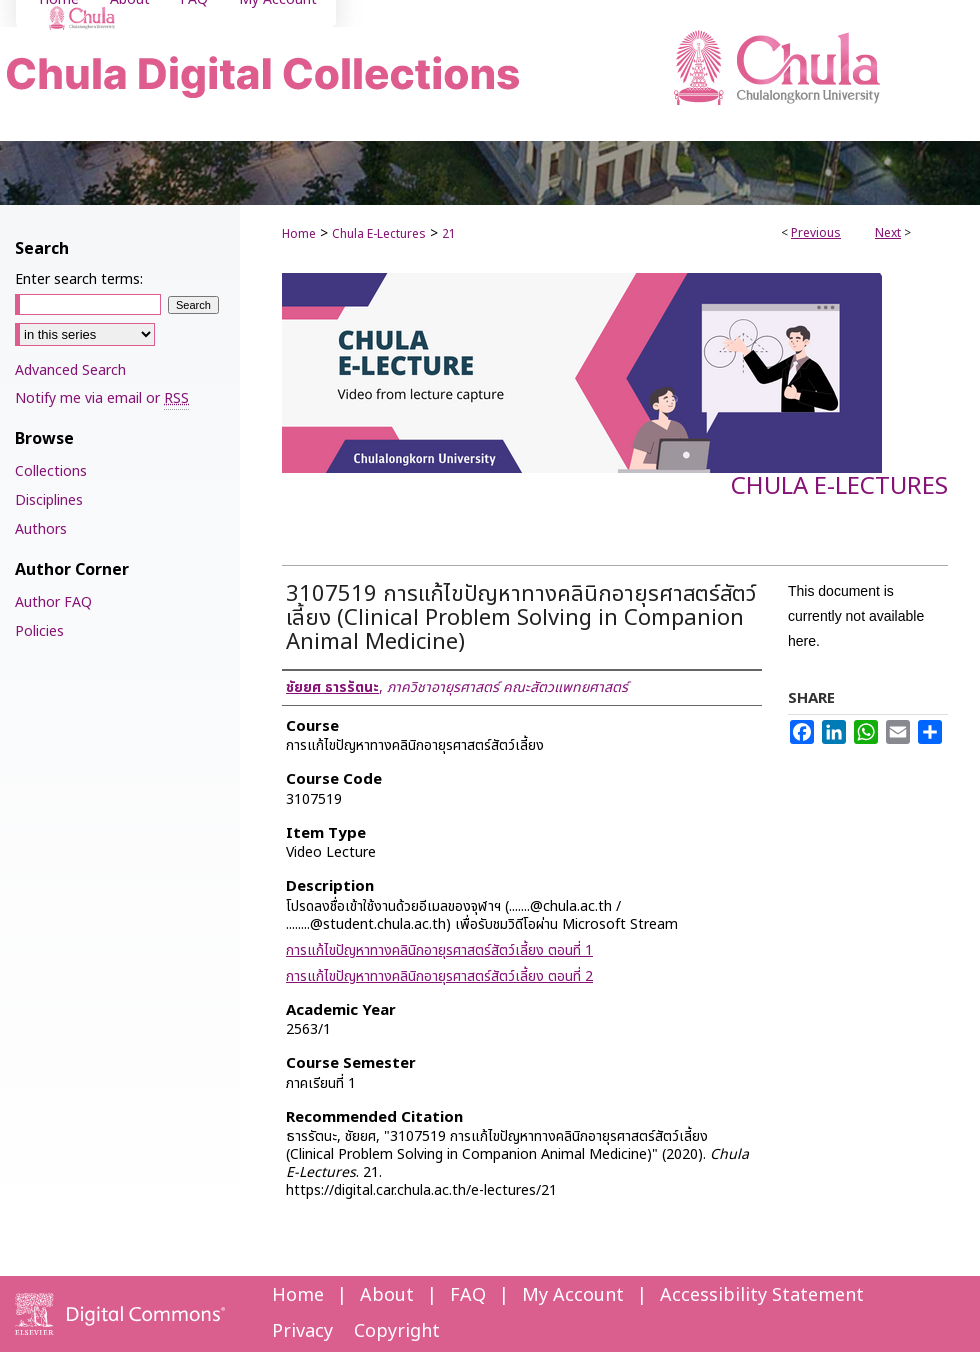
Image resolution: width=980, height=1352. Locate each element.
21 (449, 234)
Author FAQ (53, 602)
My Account (573, 1295)
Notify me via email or (102, 398)
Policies (39, 631)
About (387, 1295)
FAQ (468, 1295)
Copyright (397, 1331)
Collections (51, 471)
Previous (816, 233)
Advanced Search (70, 370)
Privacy (302, 1331)
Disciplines (49, 500)
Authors (41, 529)
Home (299, 234)
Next (888, 233)
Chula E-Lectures (379, 234)
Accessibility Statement (762, 1295)
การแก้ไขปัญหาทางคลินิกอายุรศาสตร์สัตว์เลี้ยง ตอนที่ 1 (439, 950)
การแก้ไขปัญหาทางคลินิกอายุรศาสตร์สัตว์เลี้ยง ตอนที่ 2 (439, 976)
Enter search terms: (79, 279)
